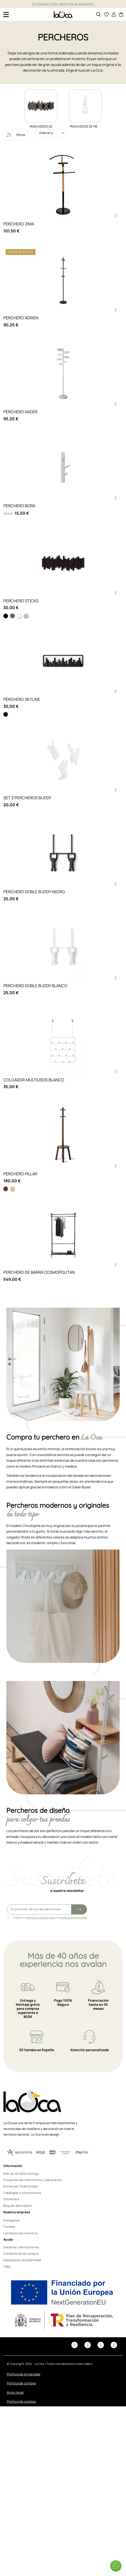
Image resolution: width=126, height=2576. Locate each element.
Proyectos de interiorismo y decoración (32, 2180)
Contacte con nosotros (20, 2233)
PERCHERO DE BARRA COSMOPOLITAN (39, 1272)
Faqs (6, 2266)
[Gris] (26, 616)
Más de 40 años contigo (21, 2174)
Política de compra (21, 2383)
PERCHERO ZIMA (18, 224)
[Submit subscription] (79, 1909)
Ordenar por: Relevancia (52, 133)
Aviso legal (15, 2392)
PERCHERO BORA (19, 505)
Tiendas (9, 2227)
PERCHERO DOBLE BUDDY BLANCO (35, 985)
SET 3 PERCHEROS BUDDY (27, 797)
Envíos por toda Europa (20, 2186)
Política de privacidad (23, 2374)
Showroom (11, 2199)
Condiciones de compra (21, 2253)
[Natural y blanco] (12, 1189)
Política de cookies (21, 2401)
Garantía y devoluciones (21, 2247)
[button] (115, 216)
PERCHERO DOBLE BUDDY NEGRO (34, 891)
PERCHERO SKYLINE (21, 699)
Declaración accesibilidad (22, 2260)
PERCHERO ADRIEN (20, 317)
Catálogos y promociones (22, 2193)
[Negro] (5, 616)
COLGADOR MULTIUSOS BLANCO (33, 1079)
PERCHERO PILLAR (20, 1173)
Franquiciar (11, 2220)
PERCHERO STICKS (20, 600)
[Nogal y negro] (5, 1189)
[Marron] (12, 616)
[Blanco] (19, 616)
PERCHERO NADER (20, 411)
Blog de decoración (17, 2206)
